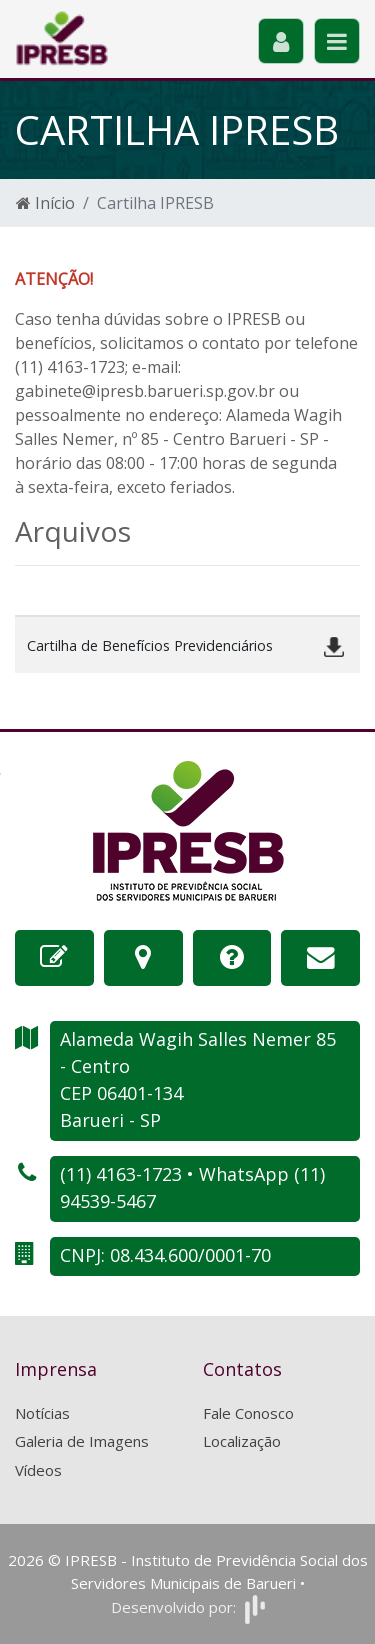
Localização (242, 1441)
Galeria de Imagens (82, 1441)
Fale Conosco (248, 1413)
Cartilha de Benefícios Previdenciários (150, 645)
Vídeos (38, 1470)
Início (45, 203)
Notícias (42, 1413)
